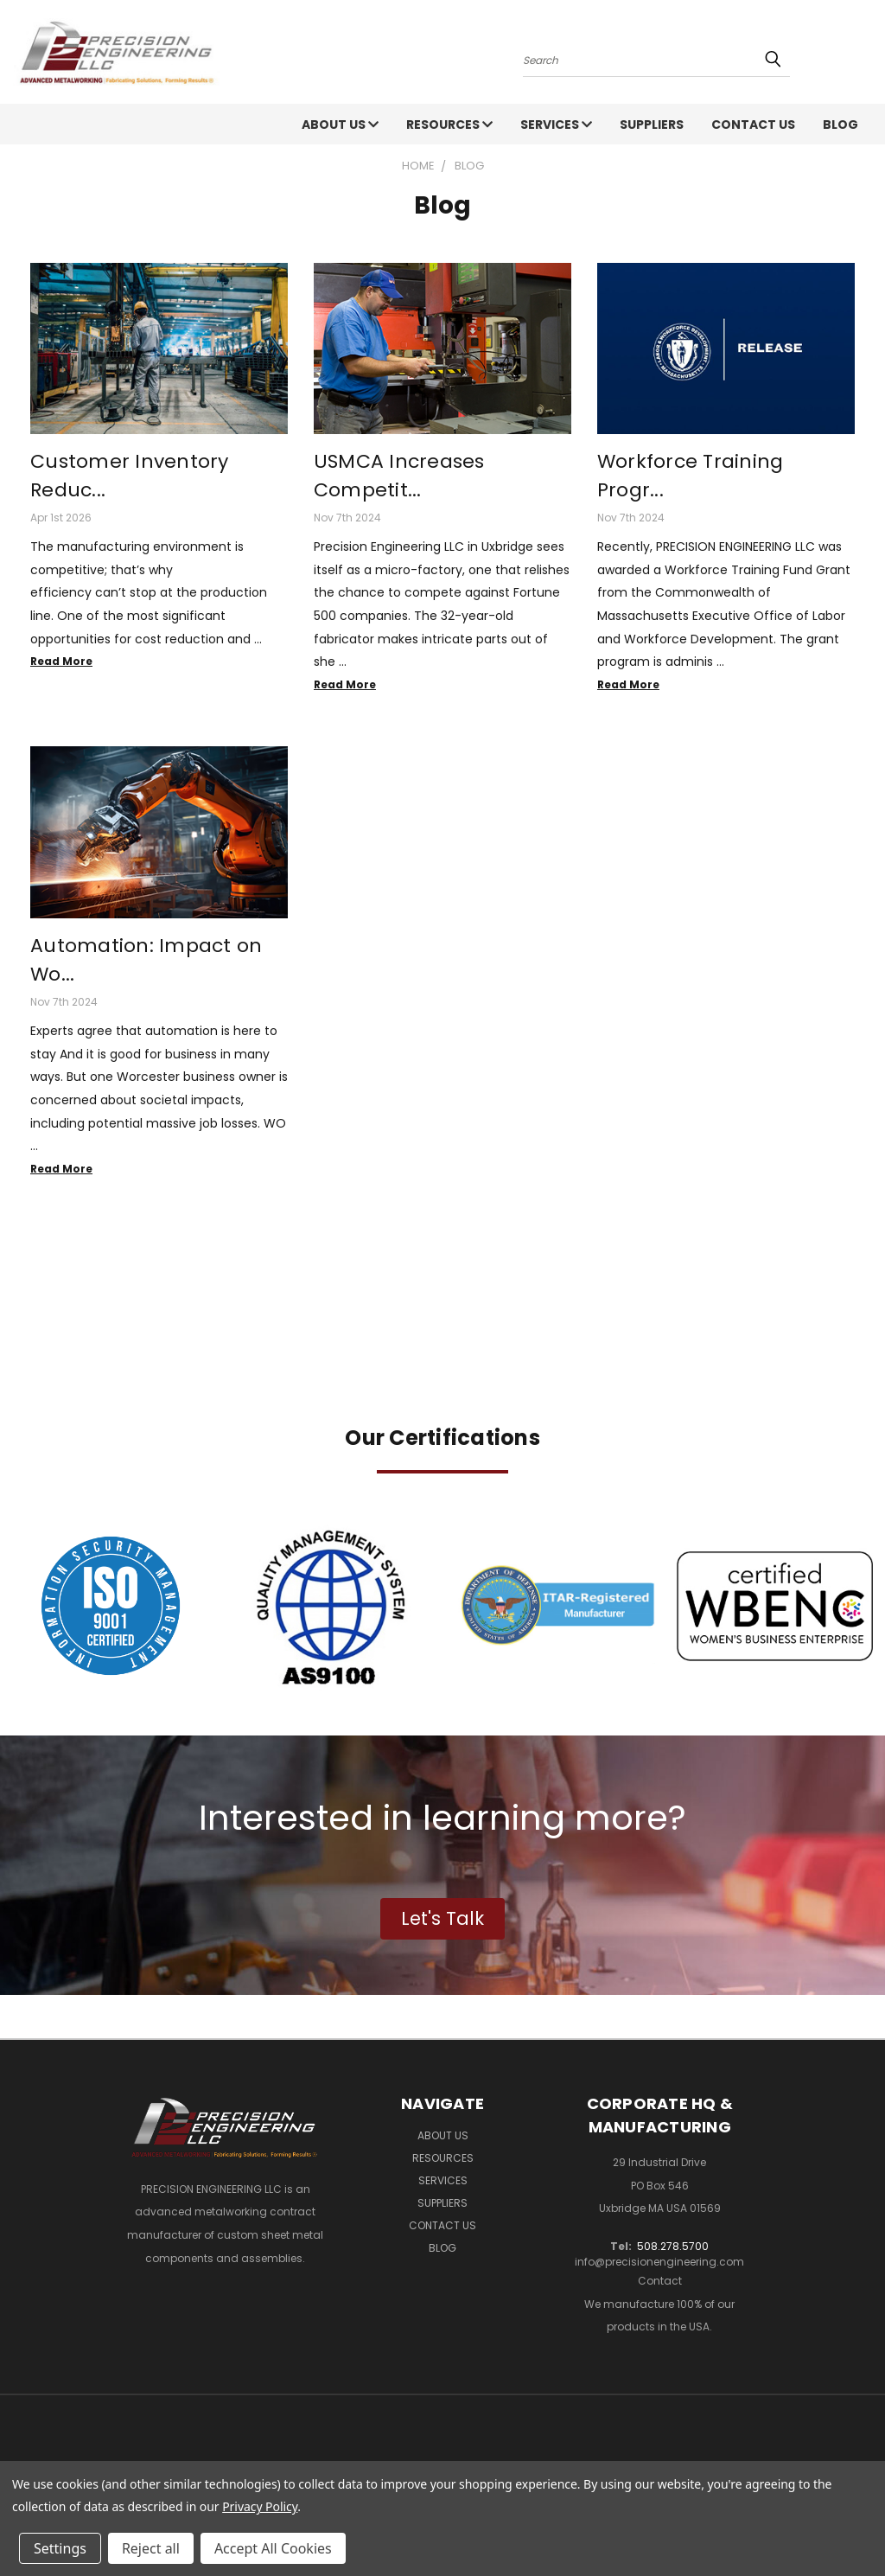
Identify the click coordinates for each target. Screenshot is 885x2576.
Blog (840, 124)
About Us (340, 124)
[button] (111, 1605)
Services (556, 124)
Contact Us (753, 124)
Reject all (151, 2548)
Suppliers (652, 124)
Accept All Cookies (273, 2548)
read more (61, 661)
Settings (60, 2548)
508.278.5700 (673, 2246)
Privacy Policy (259, 2506)
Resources (449, 124)
